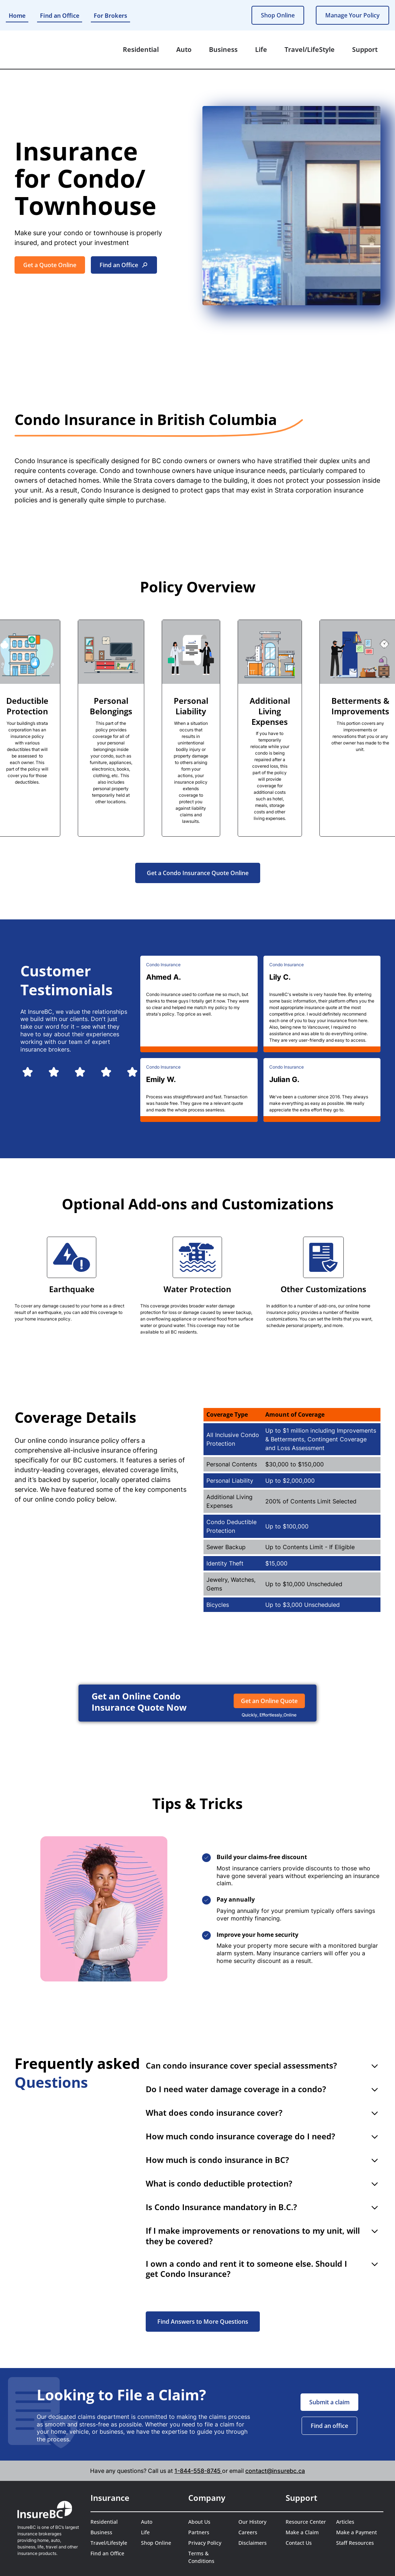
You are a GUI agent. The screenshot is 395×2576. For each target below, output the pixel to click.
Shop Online (278, 15)
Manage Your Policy (352, 15)
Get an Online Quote (269, 1701)
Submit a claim (329, 2402)
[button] (141, 49)
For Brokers (110, 16)
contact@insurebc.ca (275, 2470)
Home (17, 16)
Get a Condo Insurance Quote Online (198, 873)
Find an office (329, 2426)
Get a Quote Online (49, 265)
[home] (39, 49)
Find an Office (59, 16)
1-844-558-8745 (198, 2470)
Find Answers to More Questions (202, 2322)
